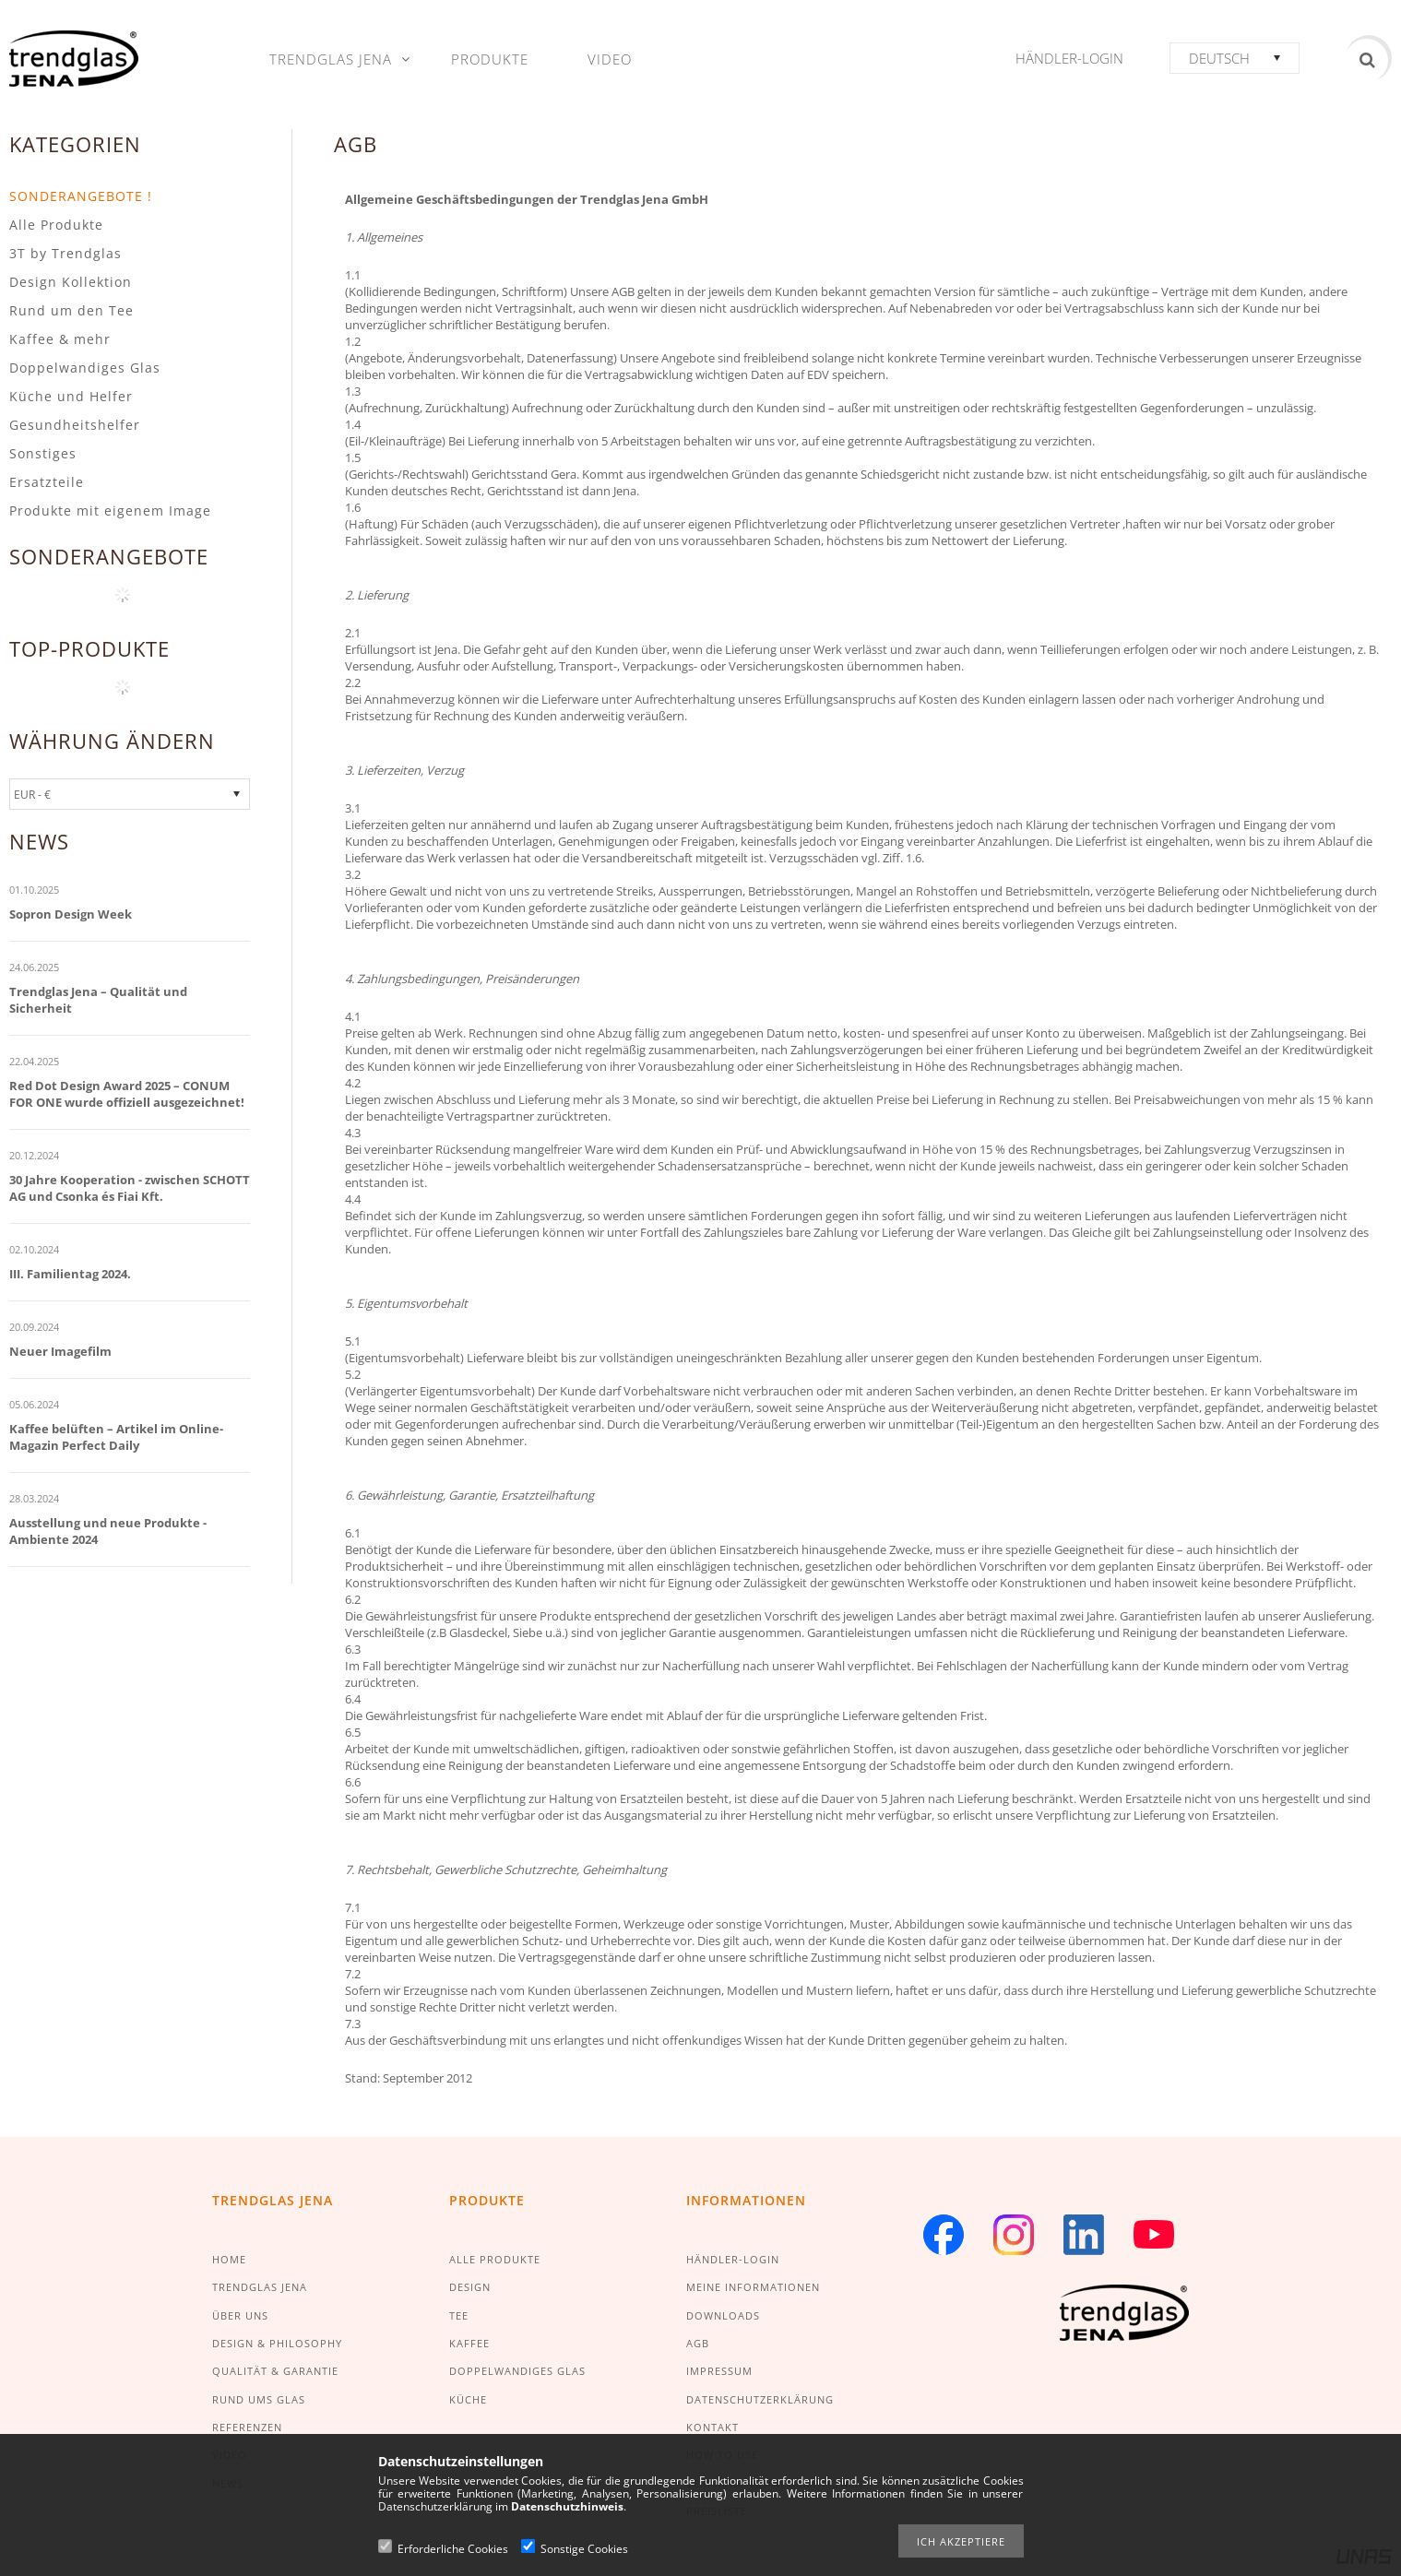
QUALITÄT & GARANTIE (275, 2371)
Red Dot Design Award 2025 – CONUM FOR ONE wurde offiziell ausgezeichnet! (126, 1093)
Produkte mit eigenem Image (110, 510)
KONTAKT (712, 2427)
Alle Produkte (56, 224)
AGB (697, 2343)
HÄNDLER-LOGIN (732, 2259)
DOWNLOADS (723, 2315)
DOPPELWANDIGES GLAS (517, 2371)
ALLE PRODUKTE (494, 2259)
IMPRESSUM (719, 2371)
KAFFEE (469, 2343)
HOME (229, 2259)
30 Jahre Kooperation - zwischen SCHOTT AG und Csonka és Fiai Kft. (129, 1188)
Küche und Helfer (71, 396)
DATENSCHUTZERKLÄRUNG (760, 2399)
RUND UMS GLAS (258, 2399)
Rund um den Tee (71, 310)
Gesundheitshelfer (74, 424)
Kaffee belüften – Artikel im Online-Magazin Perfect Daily (116, 1437)
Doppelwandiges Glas (84, 367)
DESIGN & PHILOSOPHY (277, 2343)
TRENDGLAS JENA (259, 2287)
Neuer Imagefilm (60, 1351)
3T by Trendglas (65, 253)
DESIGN (470, 2287)
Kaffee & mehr (60, 339)
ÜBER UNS (240, 2315)
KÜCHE (468, 2399)
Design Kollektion (70, 282)
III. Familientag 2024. (70, 1273)
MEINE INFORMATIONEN (753, 2287)
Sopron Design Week (70, 914)
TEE (459, 2315)
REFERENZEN (247, 2427)
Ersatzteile (46, 482)
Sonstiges (43, 453)
